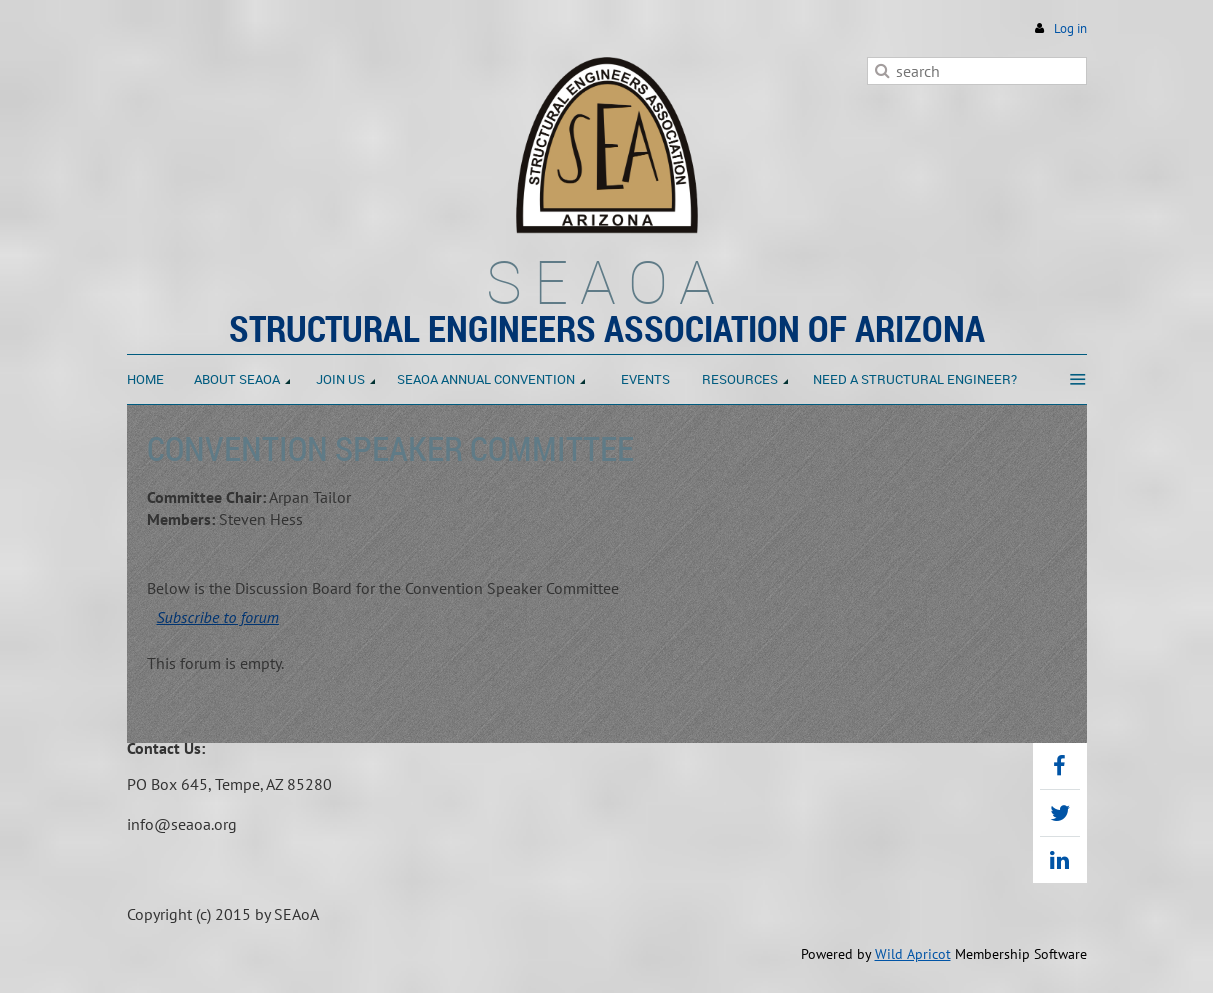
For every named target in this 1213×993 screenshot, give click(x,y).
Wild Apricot (913, 954)
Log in (1070, 28)
